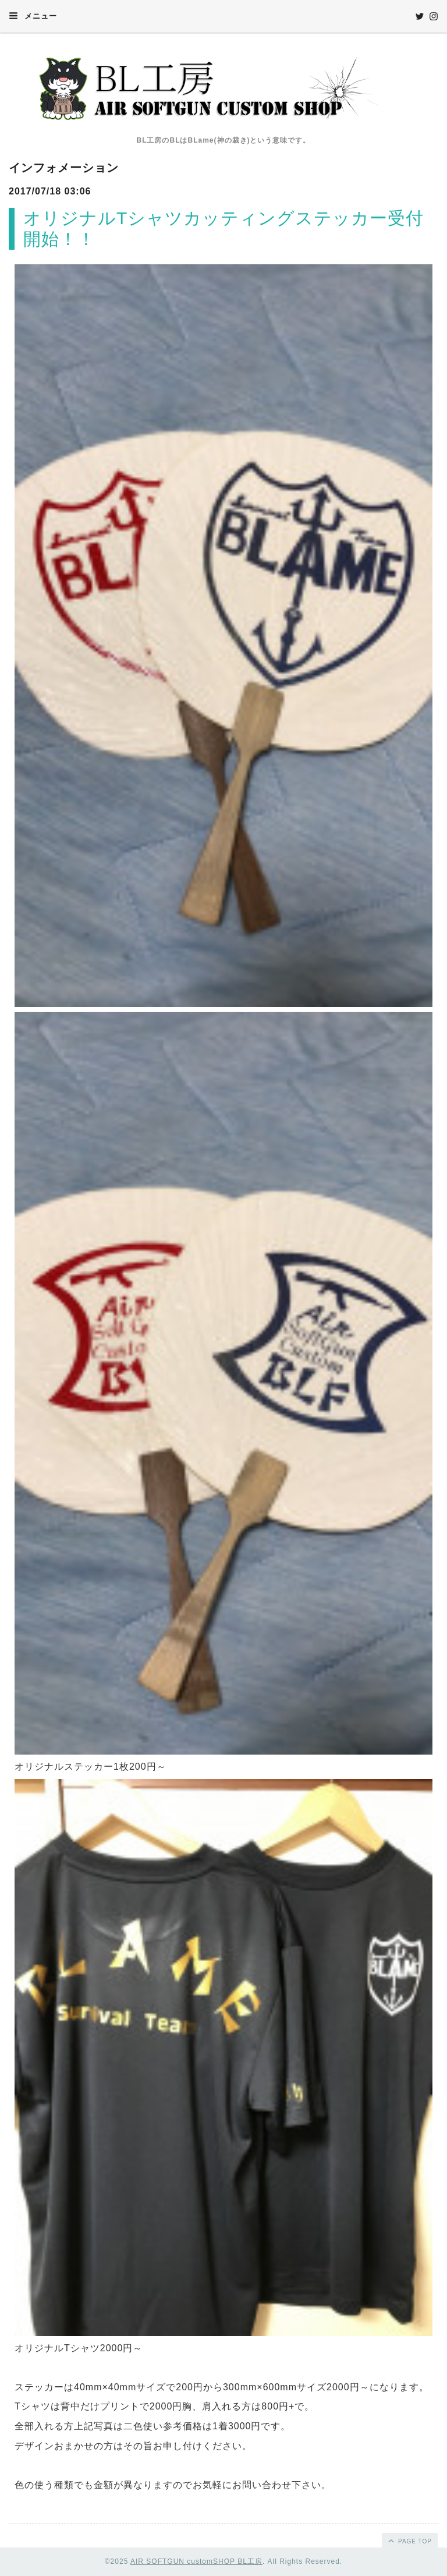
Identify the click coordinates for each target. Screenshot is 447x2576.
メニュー (33, 15)
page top (409, 2540)
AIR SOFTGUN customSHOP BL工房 (196, 2561)
